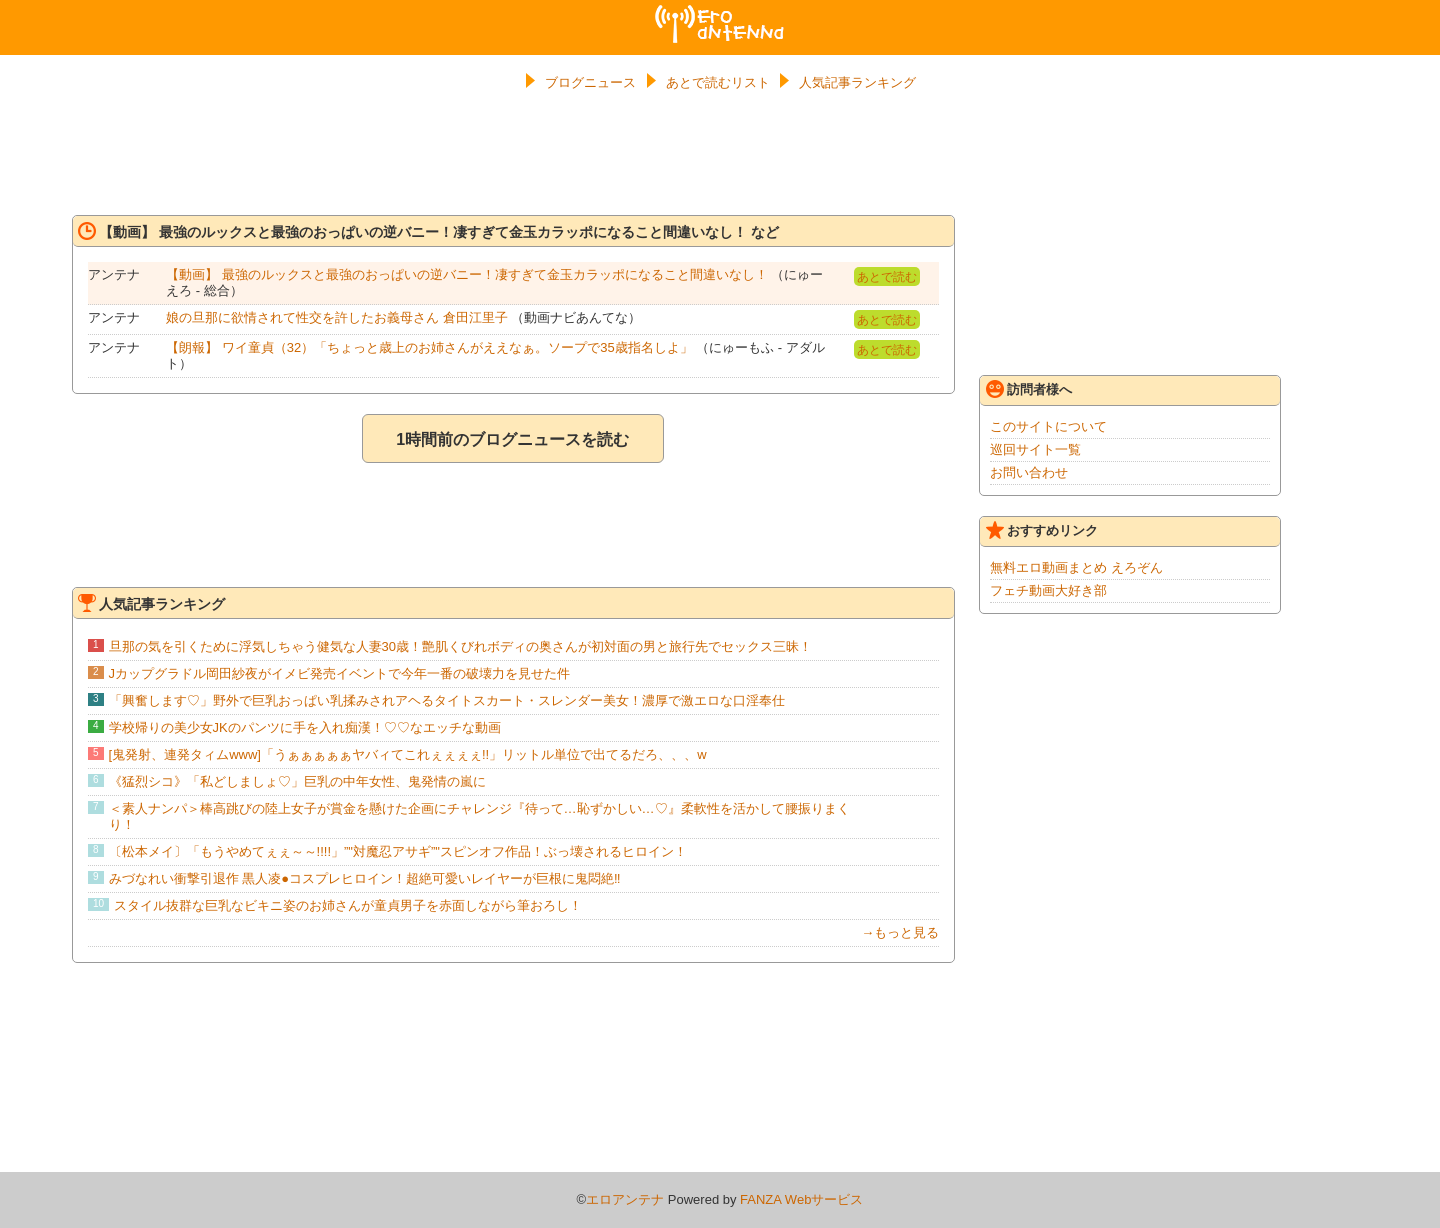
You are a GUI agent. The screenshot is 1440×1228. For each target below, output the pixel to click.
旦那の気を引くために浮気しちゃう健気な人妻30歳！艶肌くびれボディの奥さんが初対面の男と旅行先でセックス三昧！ (460, 646)
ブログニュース (590, 82)
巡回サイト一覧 (1035, 449)
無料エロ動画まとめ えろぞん (1076, 567)
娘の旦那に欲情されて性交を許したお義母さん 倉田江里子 (337, 317)
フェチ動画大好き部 (1048, 590)
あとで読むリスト (718, 82)
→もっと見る (900, 932)
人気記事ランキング (857, 82)
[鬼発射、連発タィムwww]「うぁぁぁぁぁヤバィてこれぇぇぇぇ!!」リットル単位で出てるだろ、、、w (408, 754)
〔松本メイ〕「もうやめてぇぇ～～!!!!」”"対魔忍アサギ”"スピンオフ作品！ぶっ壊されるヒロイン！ (398, 851)
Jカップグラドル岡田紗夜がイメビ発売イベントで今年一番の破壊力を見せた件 (340, 673)
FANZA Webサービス (801, 1199)
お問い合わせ (1029, 472)
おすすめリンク (1042, 530)
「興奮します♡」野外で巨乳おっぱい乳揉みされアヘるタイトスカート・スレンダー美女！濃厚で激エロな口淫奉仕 (447, 700)
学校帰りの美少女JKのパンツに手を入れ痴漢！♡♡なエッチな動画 (305, 727)
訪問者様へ (1029, 389)
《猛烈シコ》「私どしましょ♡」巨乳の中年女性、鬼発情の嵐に (297, 781)
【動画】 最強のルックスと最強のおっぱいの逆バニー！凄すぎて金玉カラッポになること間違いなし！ (467, 274)
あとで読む (887, 277)
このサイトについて (1048, 426)
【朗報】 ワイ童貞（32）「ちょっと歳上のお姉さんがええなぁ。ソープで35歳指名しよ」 (429, 347)
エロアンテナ (720, 13)
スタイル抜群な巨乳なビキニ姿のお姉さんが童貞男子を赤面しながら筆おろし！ (348, 905)
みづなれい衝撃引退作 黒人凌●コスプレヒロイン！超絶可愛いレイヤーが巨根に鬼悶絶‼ (365, 878)
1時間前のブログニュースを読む (512, 439)
